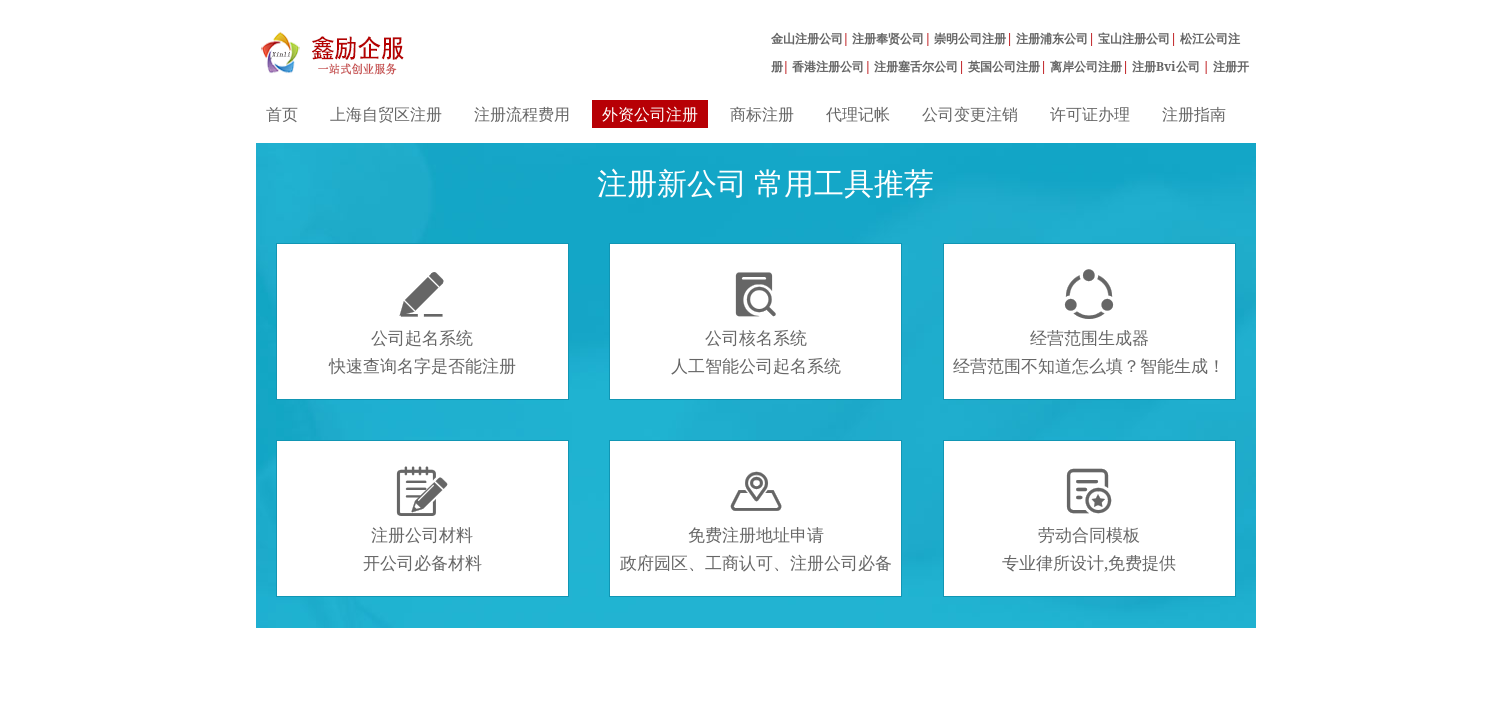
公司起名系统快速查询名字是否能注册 (422, 323)
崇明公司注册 (970, 38)
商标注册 (762, 114)
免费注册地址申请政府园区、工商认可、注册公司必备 (756, 520)
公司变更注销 (970, 114)
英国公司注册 (1004, 66)
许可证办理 (1090, 114)
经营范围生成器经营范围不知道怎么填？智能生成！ (1089, 323)
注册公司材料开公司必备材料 (422, 520)
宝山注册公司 (1134, 38)
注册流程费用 (522, 114)
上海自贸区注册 (386, 114)
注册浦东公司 (1052, 38)
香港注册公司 (828, 66)
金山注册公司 (807, 38)
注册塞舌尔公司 (916, 66)
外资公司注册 (650, 114)
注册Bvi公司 (1167, 66)
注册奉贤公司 (888, 38)
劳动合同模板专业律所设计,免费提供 (1089, 520)
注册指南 (1194, 114)
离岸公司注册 (1086, 66)
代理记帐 (858, 114)
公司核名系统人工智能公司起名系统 (756, 323)
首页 (282, 114)
